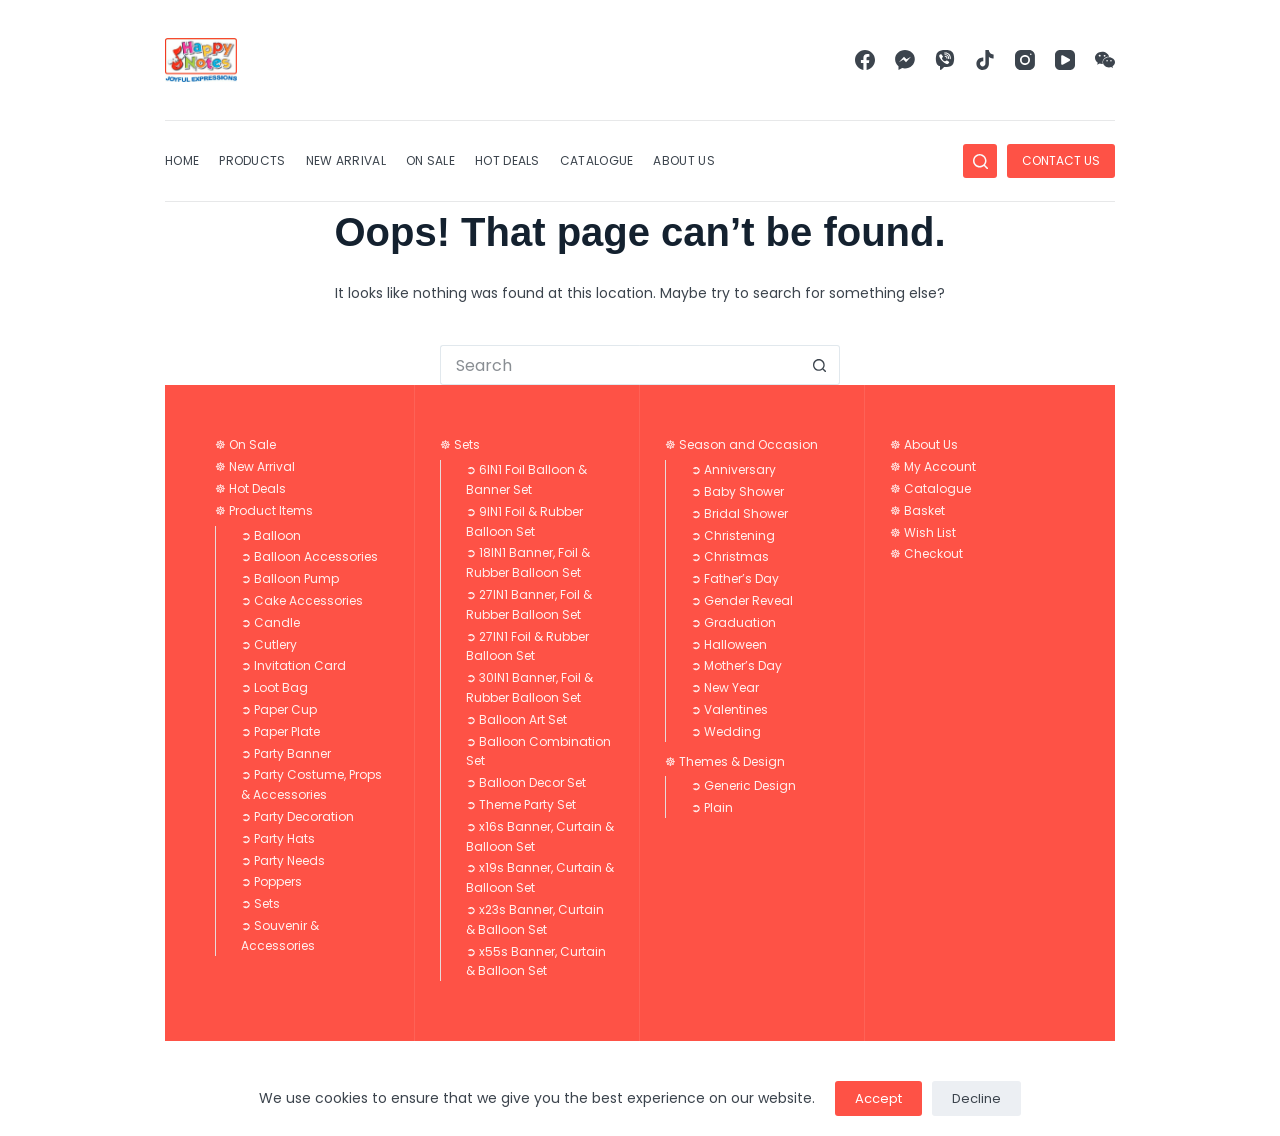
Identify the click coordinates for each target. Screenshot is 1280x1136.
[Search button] (820, 365)
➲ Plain (712, 807)
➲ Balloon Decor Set (526, 782)
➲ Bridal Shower (739, 513)
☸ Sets (460, 444)
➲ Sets (260, 903)
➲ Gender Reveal (742, 600)
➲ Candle (270, 622)
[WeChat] (1105, 60)
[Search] (980, 161)
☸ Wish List (923, 532)
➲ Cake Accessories (302, 600)
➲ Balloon (271, 535)
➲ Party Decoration (297, 816)
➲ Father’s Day (735, 578)
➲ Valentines (729, 709)
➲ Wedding (726, 731)
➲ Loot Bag (274, 687)
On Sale (430, 160)
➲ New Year (725, 687)
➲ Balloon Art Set (516, 719)
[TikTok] (985, 60)
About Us (683, 160)
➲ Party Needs (283, 860)
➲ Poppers (271, 881)
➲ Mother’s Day (736, 665)
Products (252, 160)
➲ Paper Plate (280, 731)
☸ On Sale (245, 444)
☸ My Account (933, 466)
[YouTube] (1065, 60)
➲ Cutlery (269, 644)
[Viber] (945, 60)
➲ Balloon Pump (290, 578)
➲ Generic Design (743, 785)
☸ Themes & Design (725, 761)
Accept (878, 1098)
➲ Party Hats (278, 838)
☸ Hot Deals (250, 488)
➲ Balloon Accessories (309, 556)
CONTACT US (1061, 160)
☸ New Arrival (255, 466)
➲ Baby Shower (737, 491)
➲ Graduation (733, 622)
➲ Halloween (729, 644)
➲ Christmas (730, 556)
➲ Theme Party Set (521, 804)
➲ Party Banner (286, 753)
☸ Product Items (264, 510)
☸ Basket (917, 510)
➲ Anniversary (733, 469)
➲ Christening (733, 535)
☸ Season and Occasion (741, 444)
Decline (976, 1098)
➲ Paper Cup (279, 709)
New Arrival (346, 160)
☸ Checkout (926, 553)
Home (182, 160)
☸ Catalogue (930, 488)
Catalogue (597, 160)
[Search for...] (620, 365)
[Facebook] (865, 60)
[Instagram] (1025, 60)
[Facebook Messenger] (905, 60)
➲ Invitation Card (293, 665)
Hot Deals (507, 160)
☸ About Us (924, 444)
